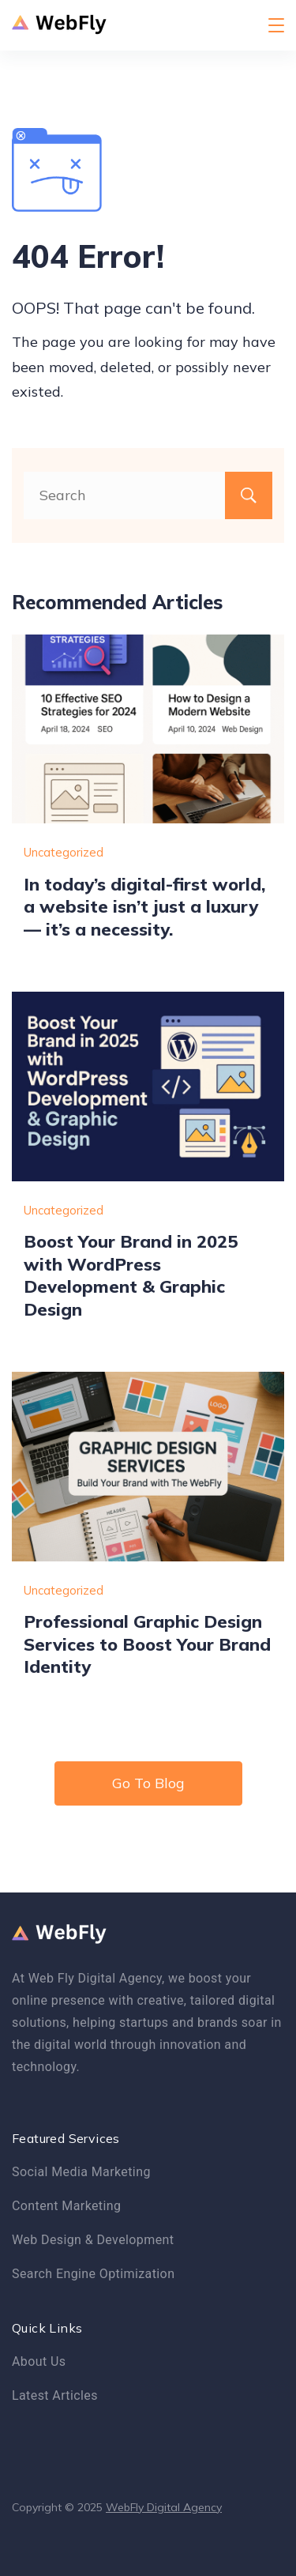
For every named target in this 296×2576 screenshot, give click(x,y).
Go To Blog (148, 1783)
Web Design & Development (93, 2239)
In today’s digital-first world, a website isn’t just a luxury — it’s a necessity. (144, 906)
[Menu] (276, 25)
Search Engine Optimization (93, 2273)
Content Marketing (66, 2205)
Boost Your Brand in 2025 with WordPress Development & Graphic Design (131, 1275)
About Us (39, 2361)
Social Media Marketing (81, 2171)
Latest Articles (55, 2395)
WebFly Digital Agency (164, 2507)
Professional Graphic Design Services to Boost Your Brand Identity (147, 1643)
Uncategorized (63, 852)
